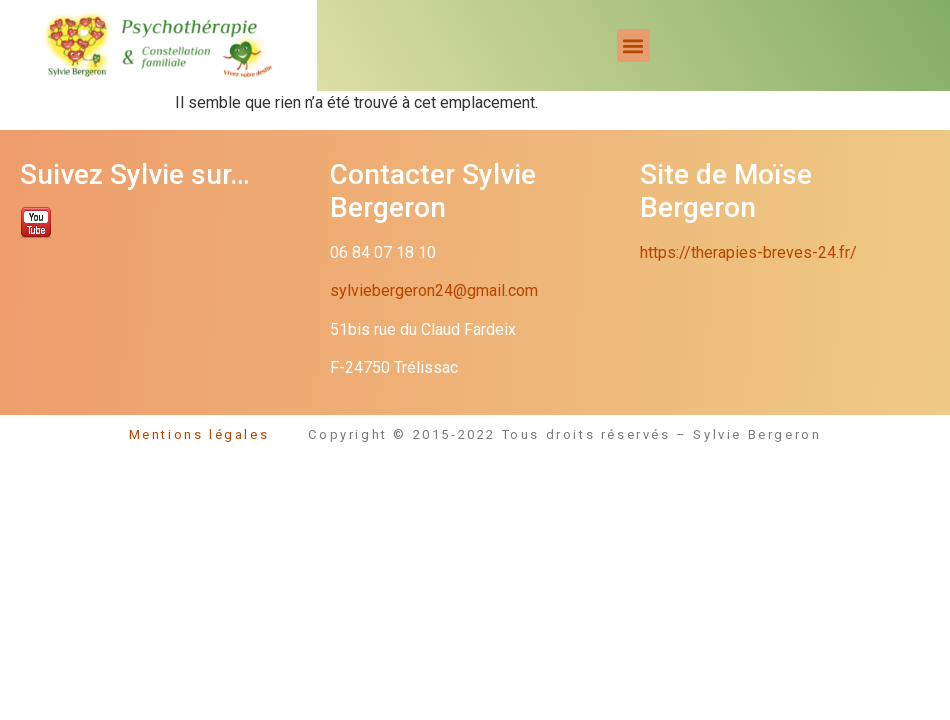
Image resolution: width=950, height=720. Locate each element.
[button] (633, 45)
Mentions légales (219, 434)
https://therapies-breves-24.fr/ (748, 252)
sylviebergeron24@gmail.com (434, 290)
